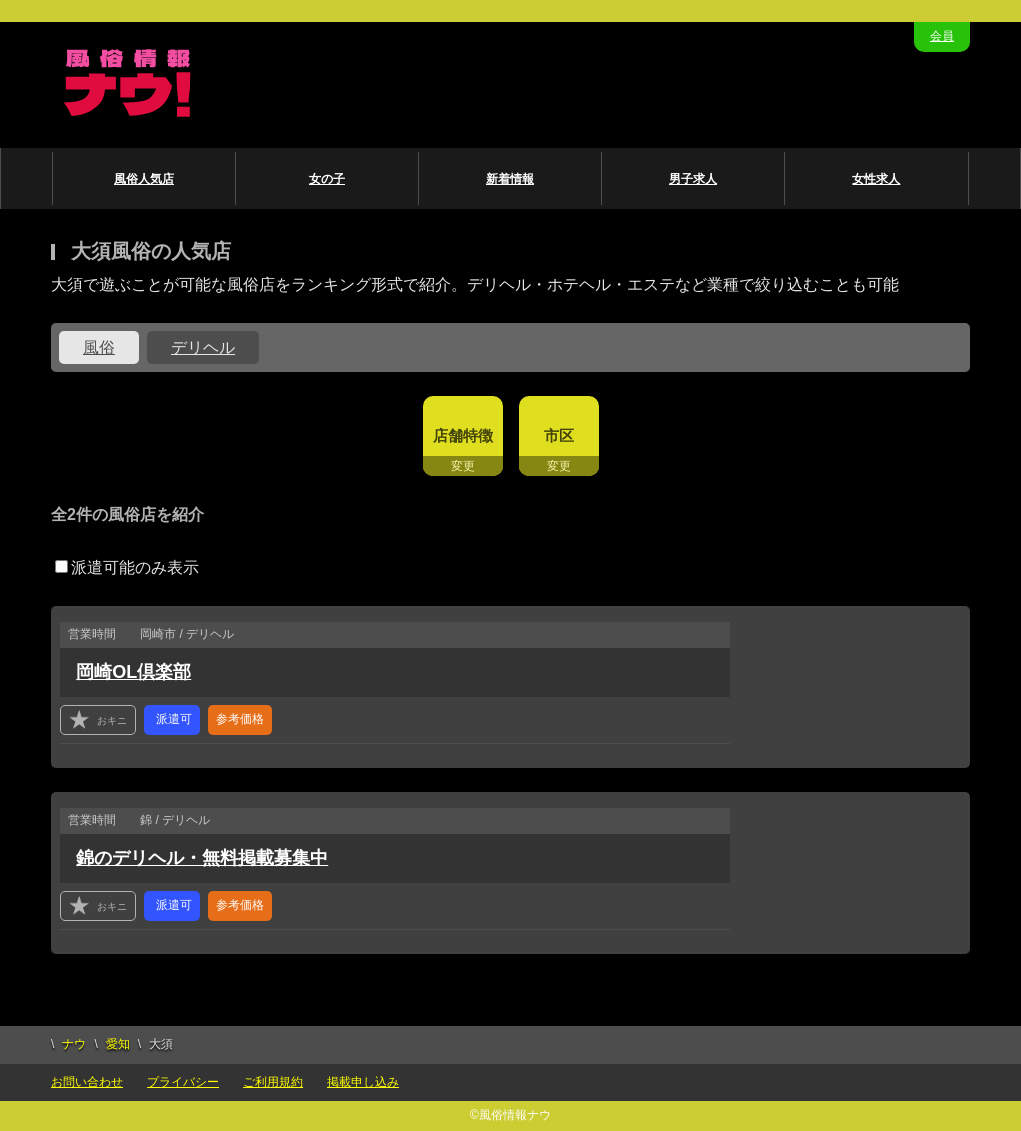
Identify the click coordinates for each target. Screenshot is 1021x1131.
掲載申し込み (363, 1082)
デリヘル (203, 347)
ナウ (74, 1044)
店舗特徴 (463, 435)
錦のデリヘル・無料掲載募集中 (202, 858)
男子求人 (693, 179)
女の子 (327, 179)
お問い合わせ (87, 1082)
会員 (942, 36)
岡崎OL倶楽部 (133, 672)
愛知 (118, 1044)
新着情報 (510, 179)
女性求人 (876, 179)
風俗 (99, 347)
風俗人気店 (144, 179)
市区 (559, 435)
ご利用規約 (273, 1082)
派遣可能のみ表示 (127, 567)
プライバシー (183, 1082)
